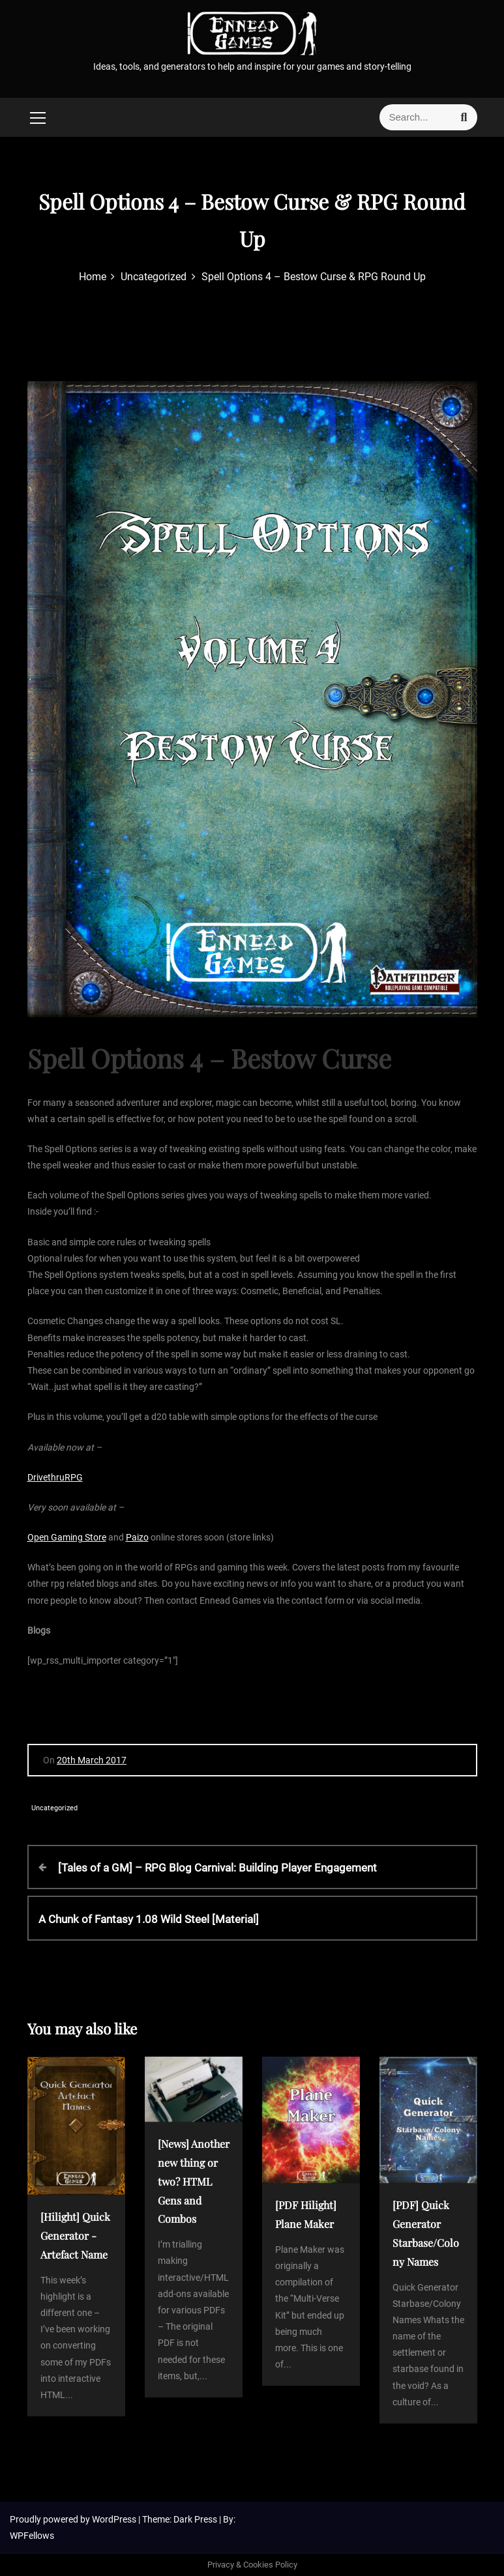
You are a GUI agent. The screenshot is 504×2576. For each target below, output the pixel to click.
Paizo (137, 1537)
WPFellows (32, 2535)
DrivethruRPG (55, 1477)
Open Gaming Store (66, 1537)
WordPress (115, 2519)
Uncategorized (54, 1808)
